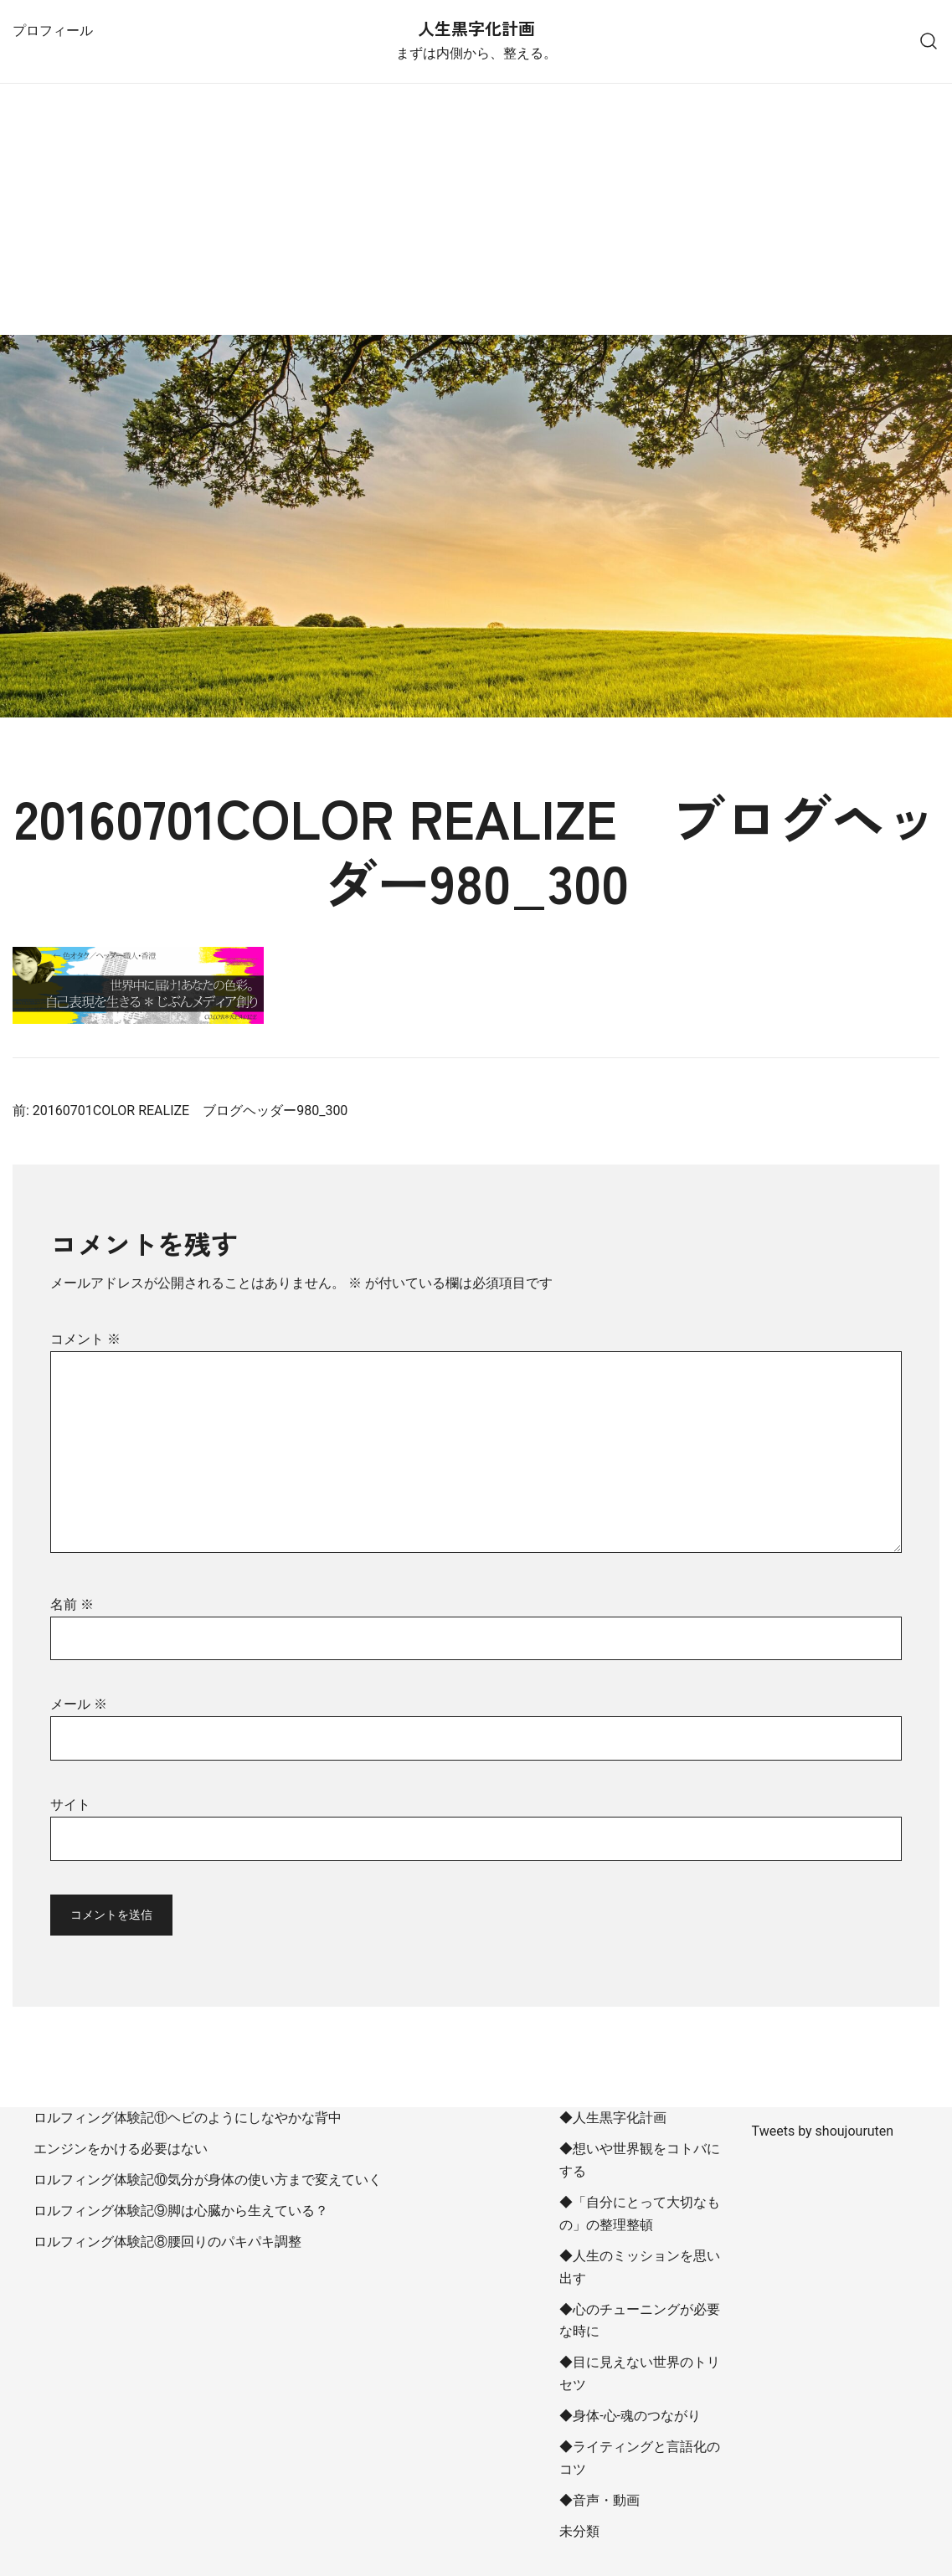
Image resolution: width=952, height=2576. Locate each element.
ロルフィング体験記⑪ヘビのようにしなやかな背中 (187, 2118)
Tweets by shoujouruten (823, 2131)
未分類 (579, 2531)
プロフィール (53, 31)
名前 (72, 1604)
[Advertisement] (476, 209)
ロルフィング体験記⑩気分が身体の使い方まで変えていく (207, 2180)
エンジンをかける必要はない (120, 2149)
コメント (85, 1339)
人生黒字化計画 (476, 28)
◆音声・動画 (599, 2500)
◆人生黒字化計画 (612, 2118)
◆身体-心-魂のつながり (630, 2416)
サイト (70, 1804)
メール (78, 1704)
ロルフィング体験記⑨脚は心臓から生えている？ (180, 2211)
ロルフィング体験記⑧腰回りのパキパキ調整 (167, 2242)
